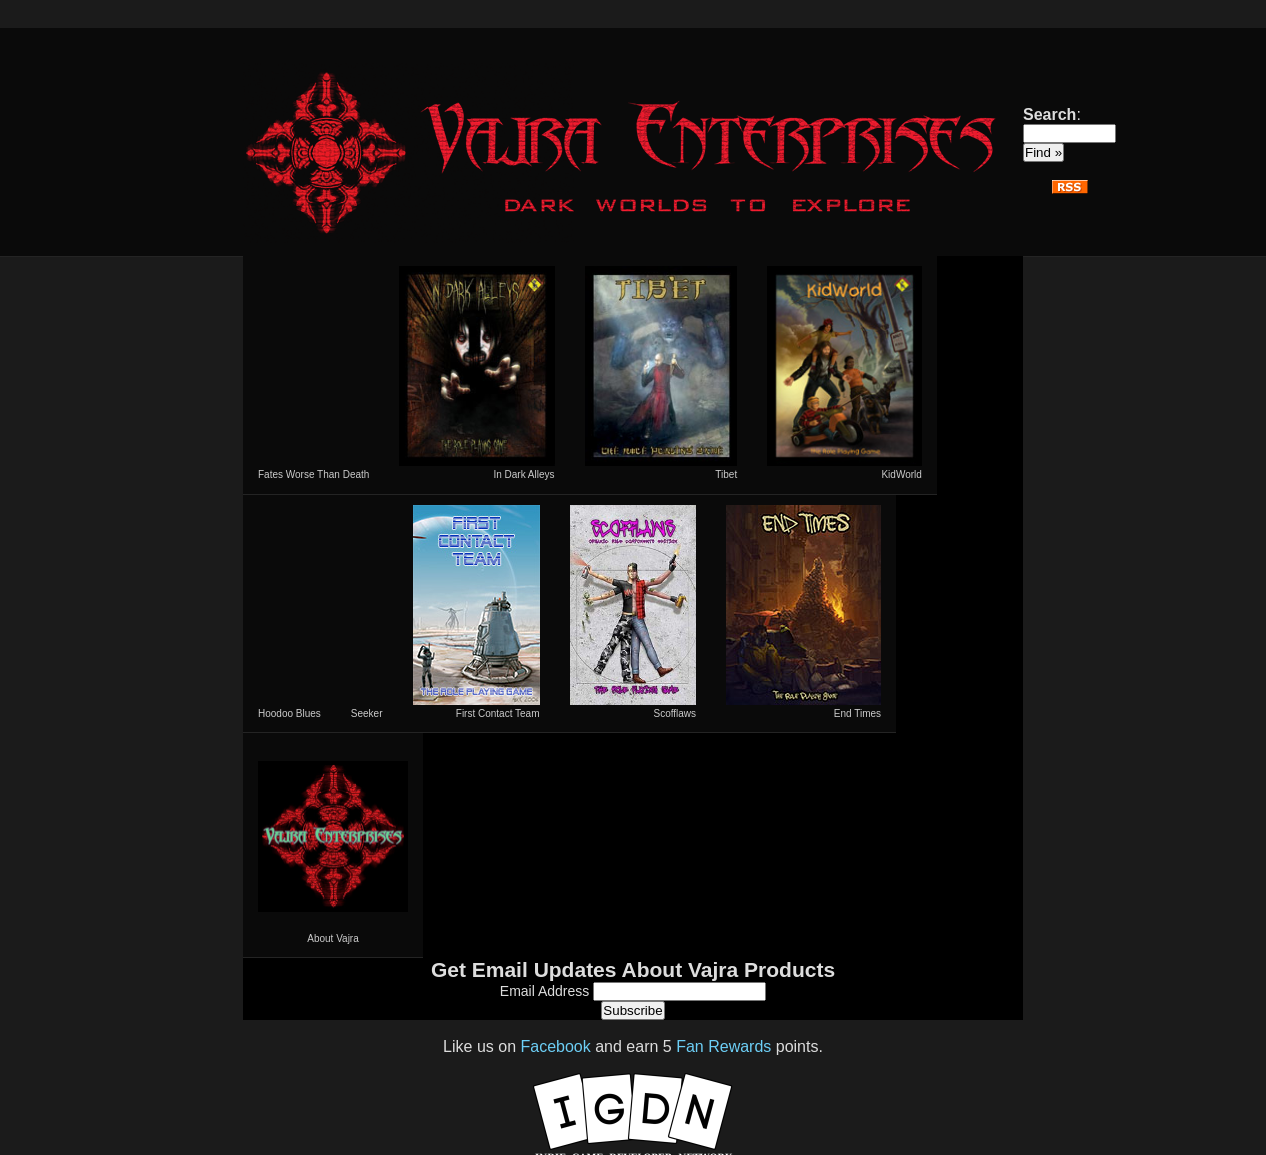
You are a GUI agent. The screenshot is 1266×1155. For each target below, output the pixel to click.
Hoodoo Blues (289, 713)
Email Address (546, 991)
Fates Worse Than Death (313, 474)
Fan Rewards (723, 1046)
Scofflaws (633, 612)
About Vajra (333, 845)
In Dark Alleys (476, 373)
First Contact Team (476, 612)
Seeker (367, 713)
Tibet (661, 373)
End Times (803, 612)
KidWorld (844, 373)
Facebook (555, 1046)
